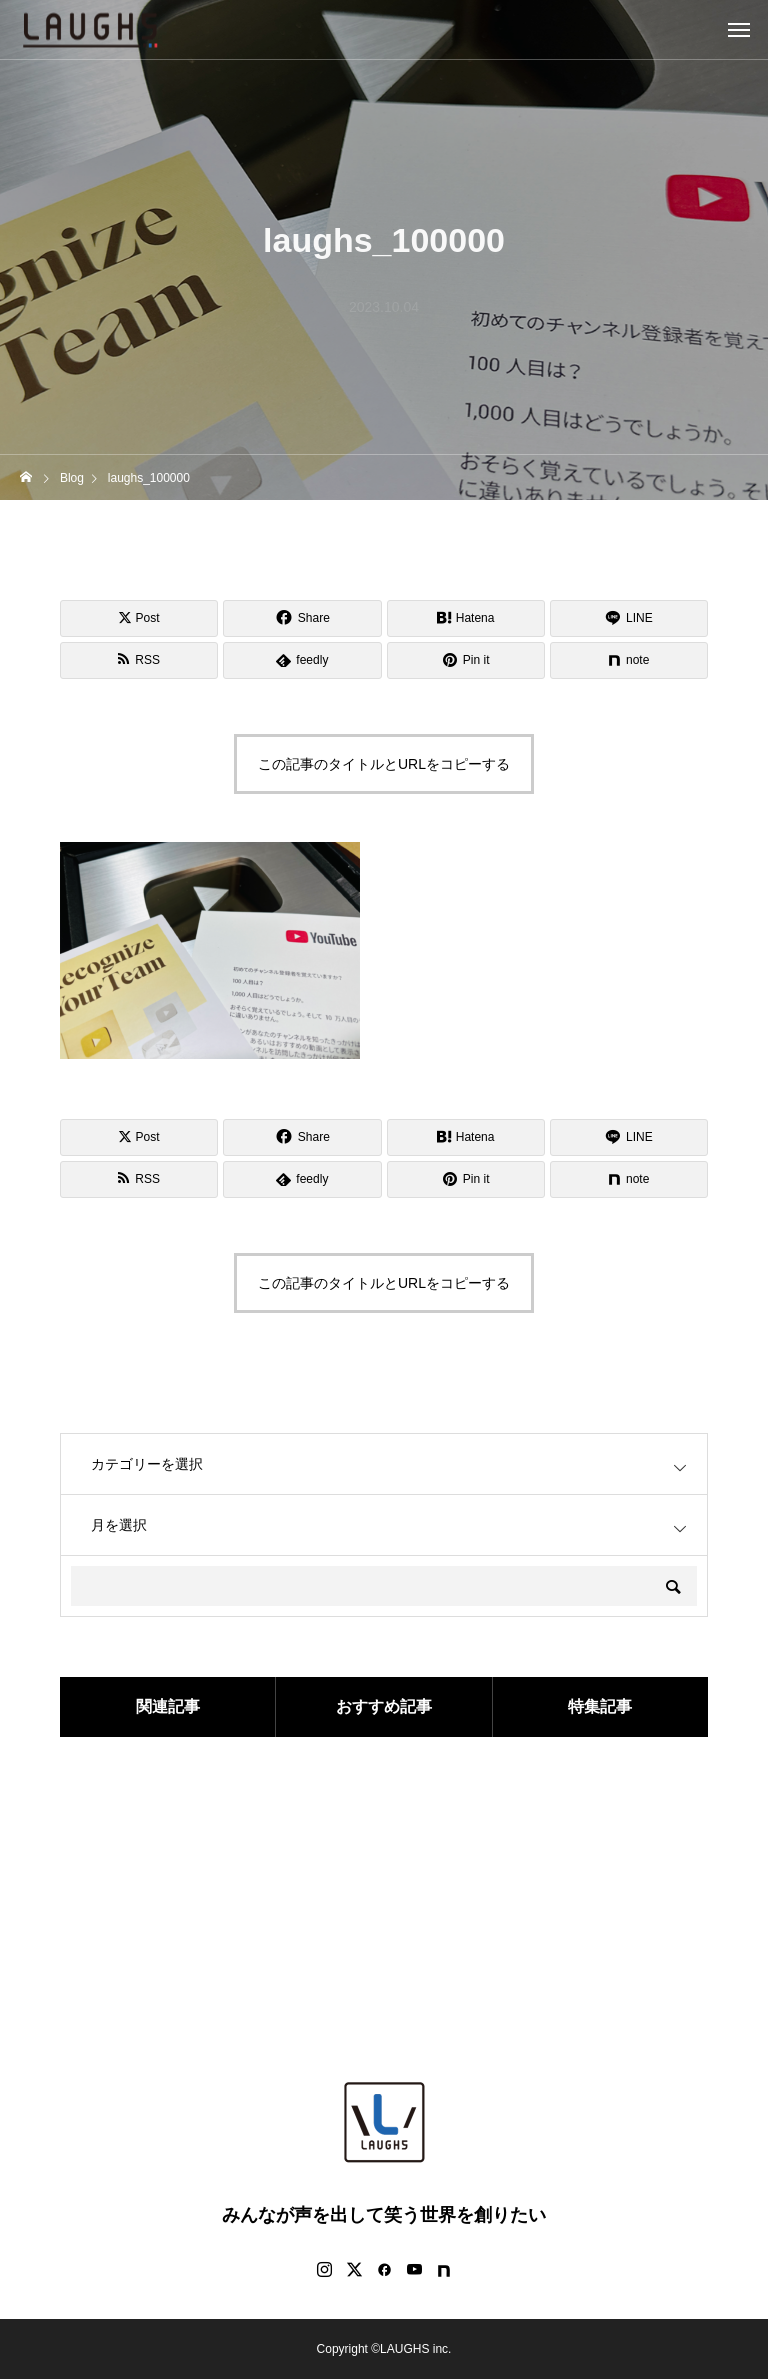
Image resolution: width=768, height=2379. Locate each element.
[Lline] (629, 618)
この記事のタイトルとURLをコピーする (384, 764)
